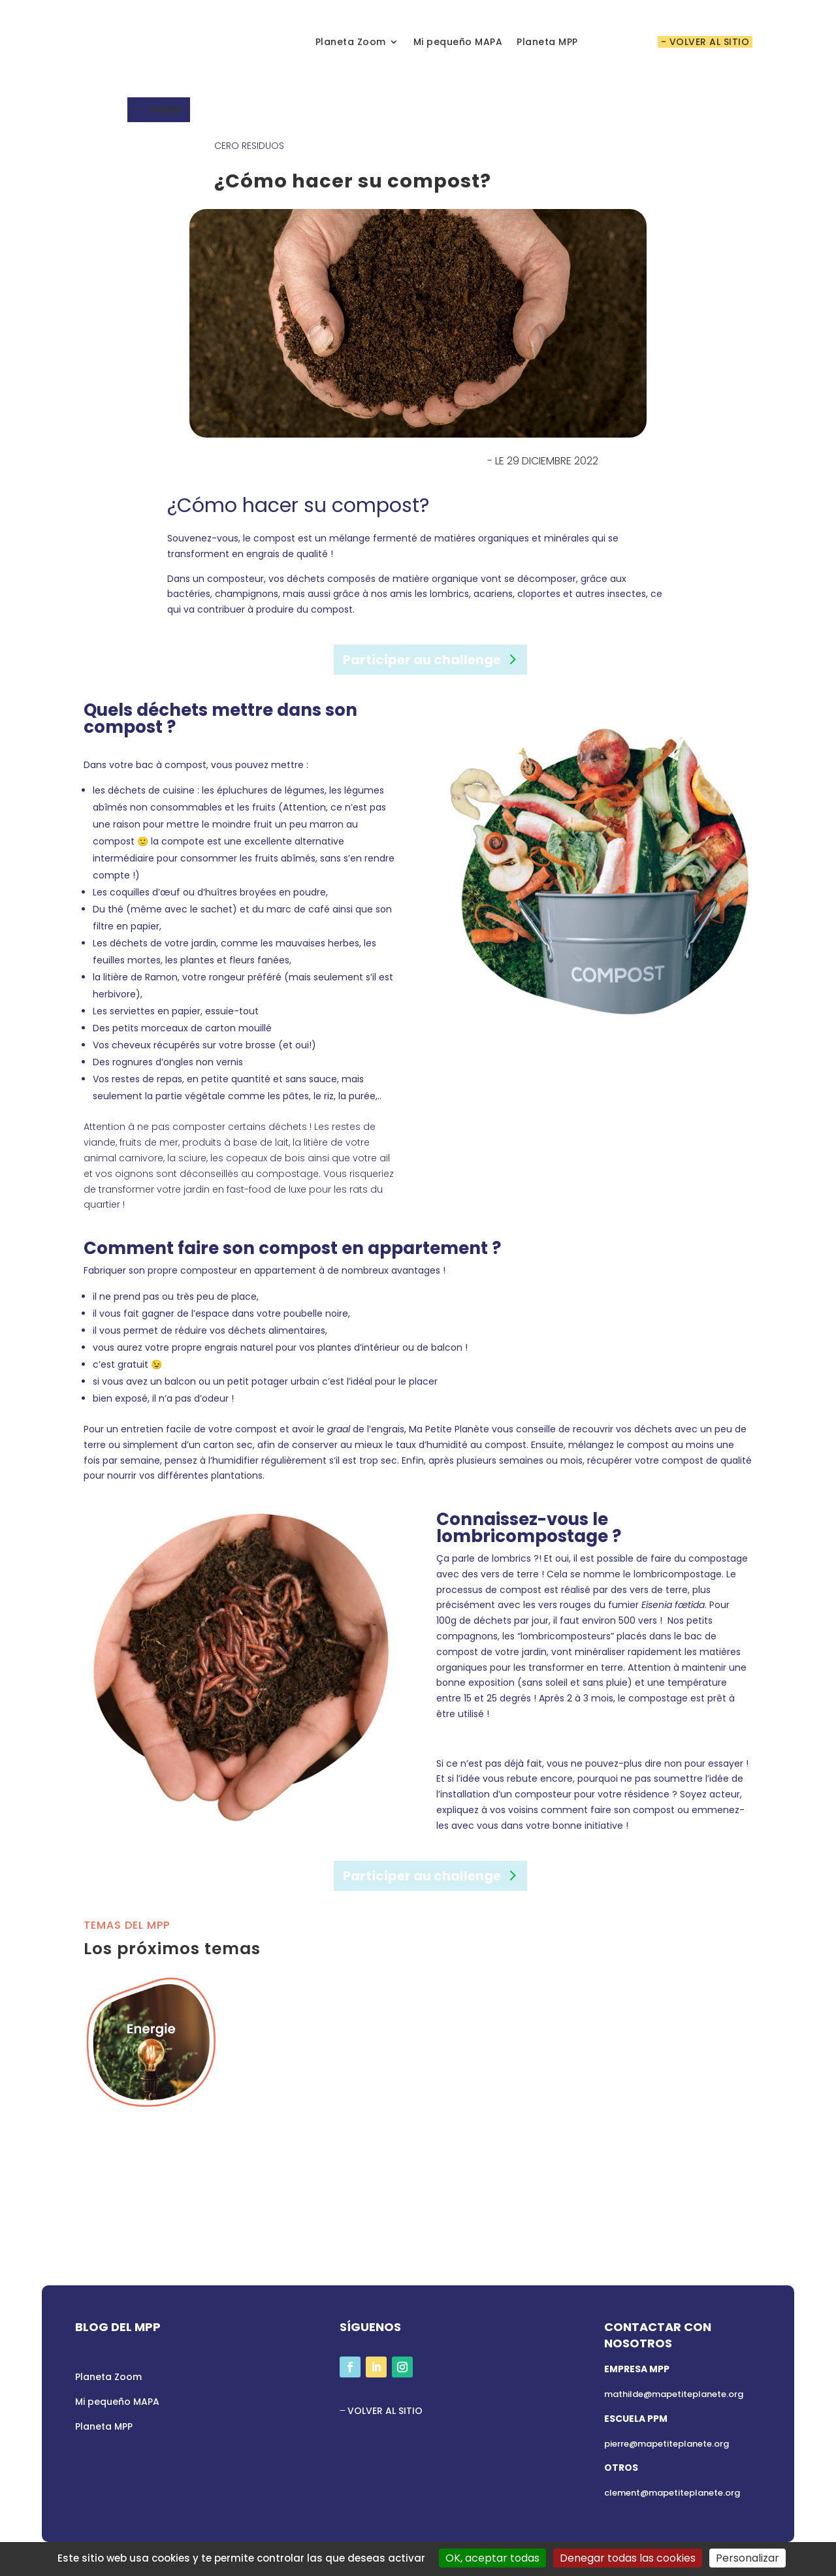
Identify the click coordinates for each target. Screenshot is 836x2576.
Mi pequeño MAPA (458, 41)
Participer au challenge (422, 660)
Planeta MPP (547, 41)
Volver (165, 109)
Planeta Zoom (350, 41)
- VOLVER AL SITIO (705, 42)
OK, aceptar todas (492, 2558)
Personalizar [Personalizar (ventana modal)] (747, 2558)
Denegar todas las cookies (628, 2558)
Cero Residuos (249, 145)
